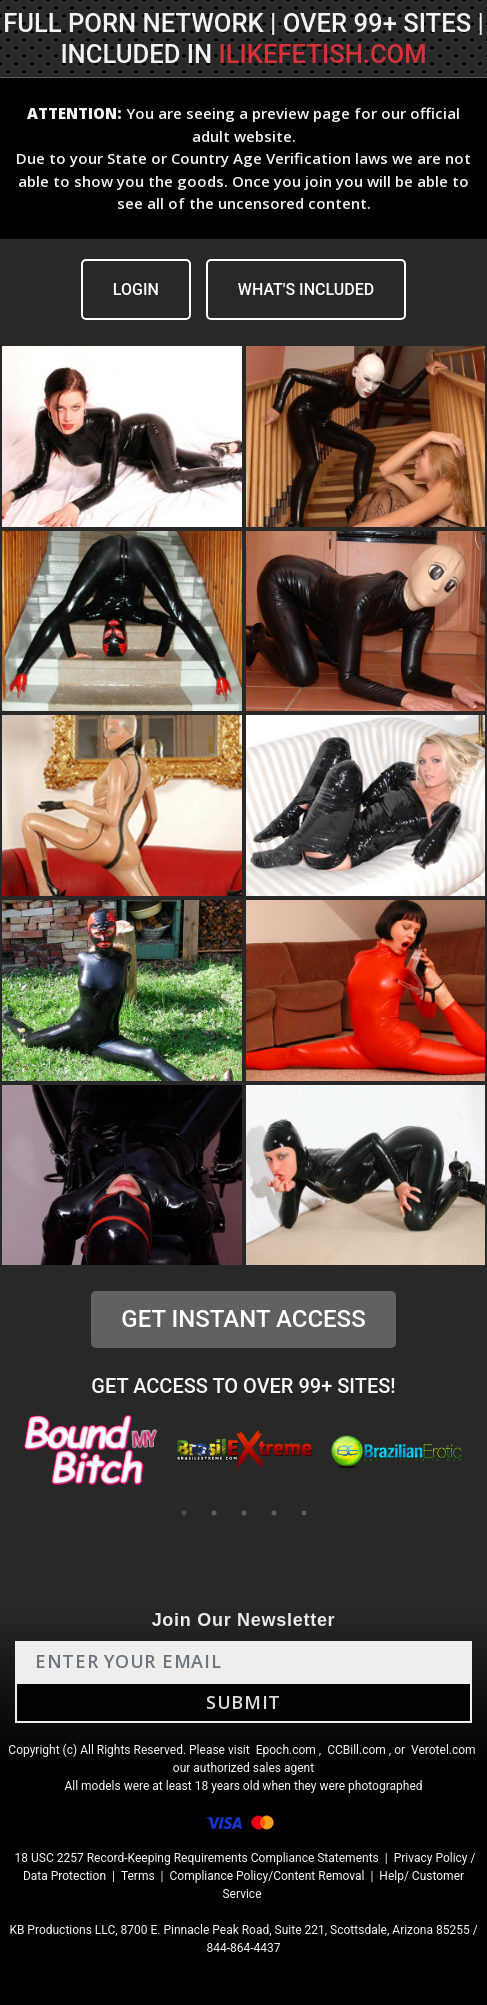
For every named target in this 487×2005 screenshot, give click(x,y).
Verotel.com (443, 1750)
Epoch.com (286, 1750)
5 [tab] (304, 1513)
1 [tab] (184, 1513)
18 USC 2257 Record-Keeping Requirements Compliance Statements (197, 1858)
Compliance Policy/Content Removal (267, 1876)
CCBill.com (356, 1750)
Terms (138, 1876)
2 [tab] (214, 1513)
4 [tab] (274, 1513)
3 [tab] (244, 1513)
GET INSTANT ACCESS (243, 1319)
